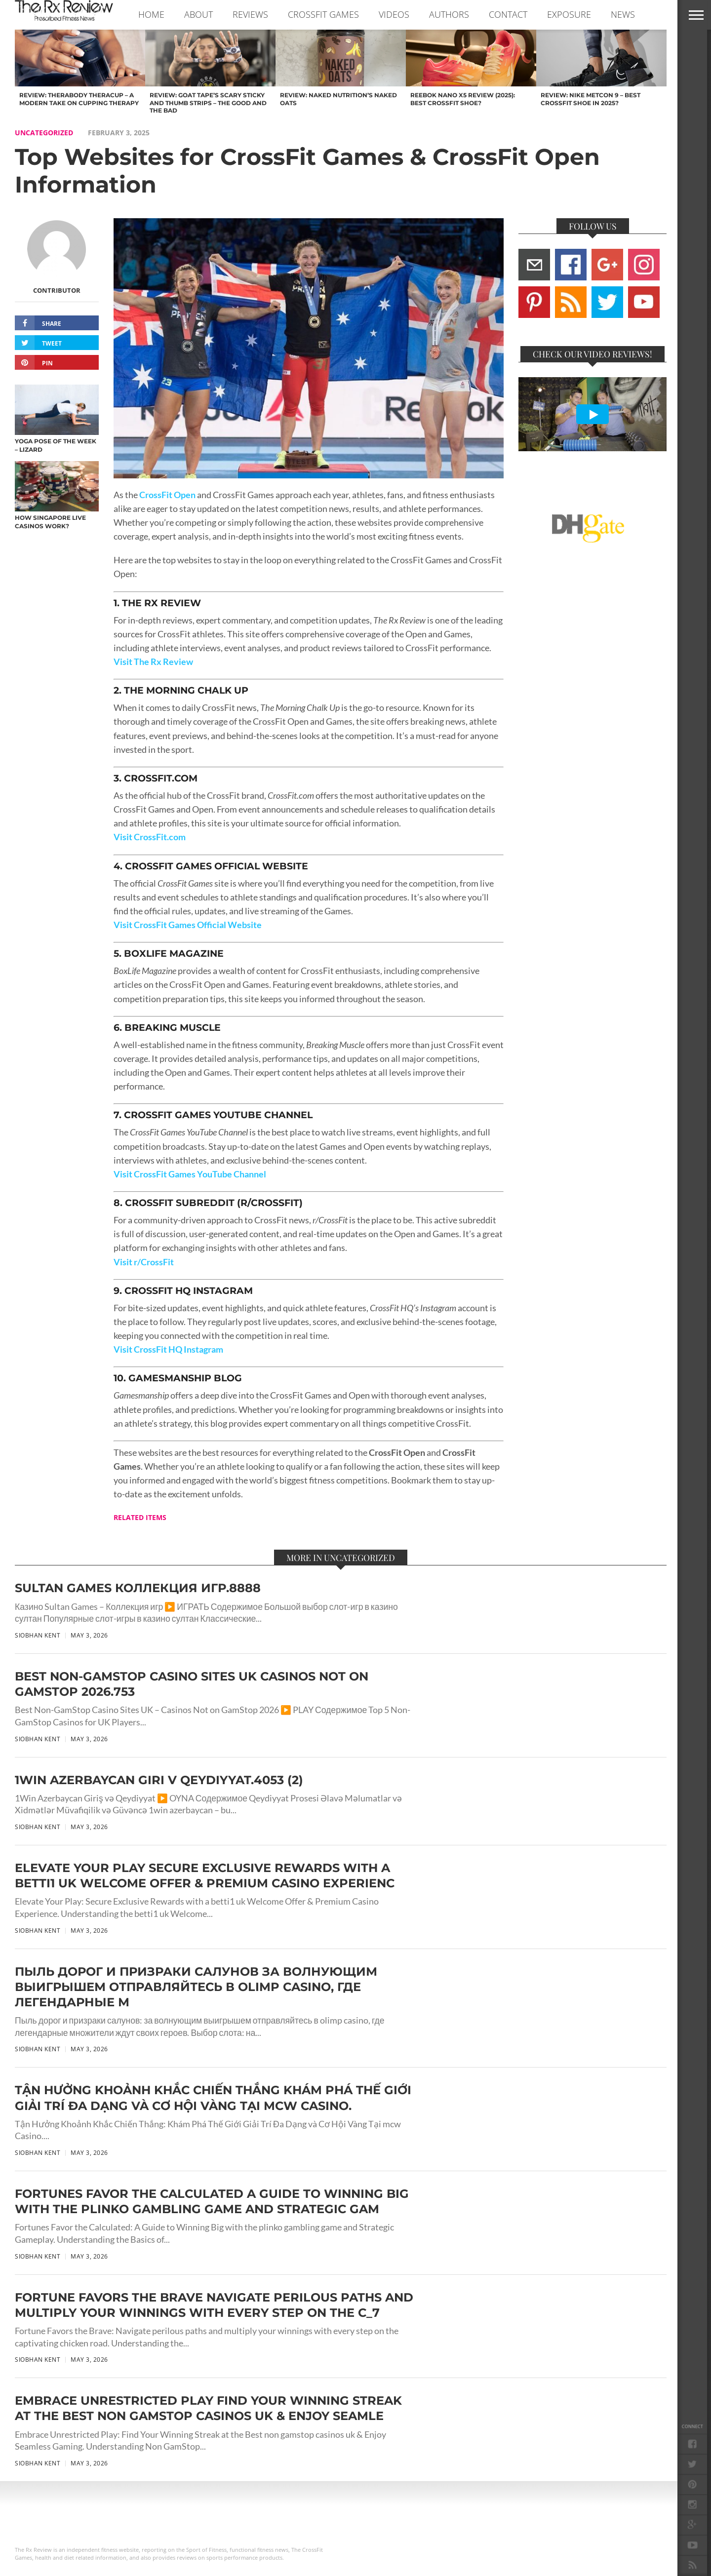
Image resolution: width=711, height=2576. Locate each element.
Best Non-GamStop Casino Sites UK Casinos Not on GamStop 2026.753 (191, 1684)
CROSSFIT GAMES (323, 14)
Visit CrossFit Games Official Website (188, 925)
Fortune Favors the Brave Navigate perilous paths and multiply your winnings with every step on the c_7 (214, 2305)
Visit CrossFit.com (150, 837)
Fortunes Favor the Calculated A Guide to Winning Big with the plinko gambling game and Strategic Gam (212, 2201)
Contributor (56, 290)
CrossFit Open (167, 495)
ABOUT (198, 14)
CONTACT (508, 14)
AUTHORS (449, 14)
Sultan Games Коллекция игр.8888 (138, 1588)
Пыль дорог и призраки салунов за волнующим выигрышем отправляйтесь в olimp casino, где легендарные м (196, 1986)
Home (151, 14)
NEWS (623, 14)
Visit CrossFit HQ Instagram (168, 1349)
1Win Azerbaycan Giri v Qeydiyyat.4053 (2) (159, 1780)
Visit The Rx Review (153, 662)
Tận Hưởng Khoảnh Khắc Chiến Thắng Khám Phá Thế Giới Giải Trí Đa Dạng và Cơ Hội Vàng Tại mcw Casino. (213, 2097)
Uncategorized (44, 132)
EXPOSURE (569, 14)
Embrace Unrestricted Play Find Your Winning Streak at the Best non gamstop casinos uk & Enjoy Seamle (208, 2408)
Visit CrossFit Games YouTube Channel (190, 1174)
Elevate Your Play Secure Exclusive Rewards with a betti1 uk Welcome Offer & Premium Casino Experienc (205, 1875)
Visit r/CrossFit (144, 1262)
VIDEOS (394, 14)
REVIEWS (250, 14)
